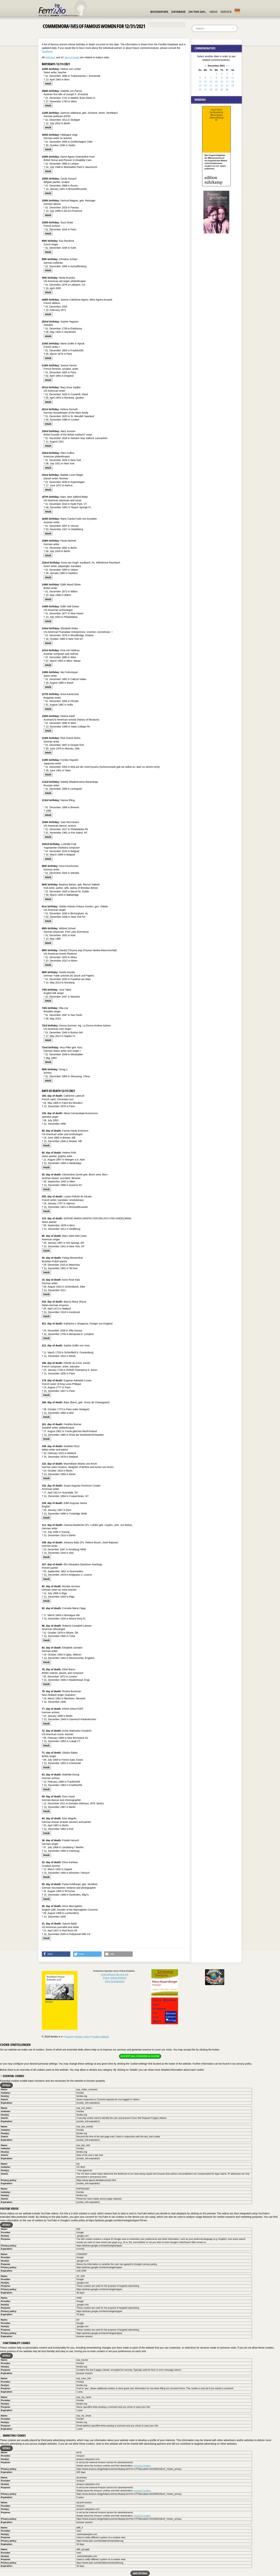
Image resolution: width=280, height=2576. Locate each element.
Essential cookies (12, 2076)
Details (46, 1145)
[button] (56, 1954)
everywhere (75, 25)
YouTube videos (9, 2209)
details (48, 83)
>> (227, 65)
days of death (71, 57)
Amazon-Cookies (142, 2465)
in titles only (75, 28)
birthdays (50, 57)
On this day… (197, 11)
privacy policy (82, 2036)
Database (178, 11)
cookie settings (100, 2036)
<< (205, 65)
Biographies (159, 11)
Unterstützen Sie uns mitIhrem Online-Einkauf (114, 1978)
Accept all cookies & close (140, 2056)
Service (226, 11)
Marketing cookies (13, 2435)
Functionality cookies (15, 2343)
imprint (69, 2036)
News (213, 11)
